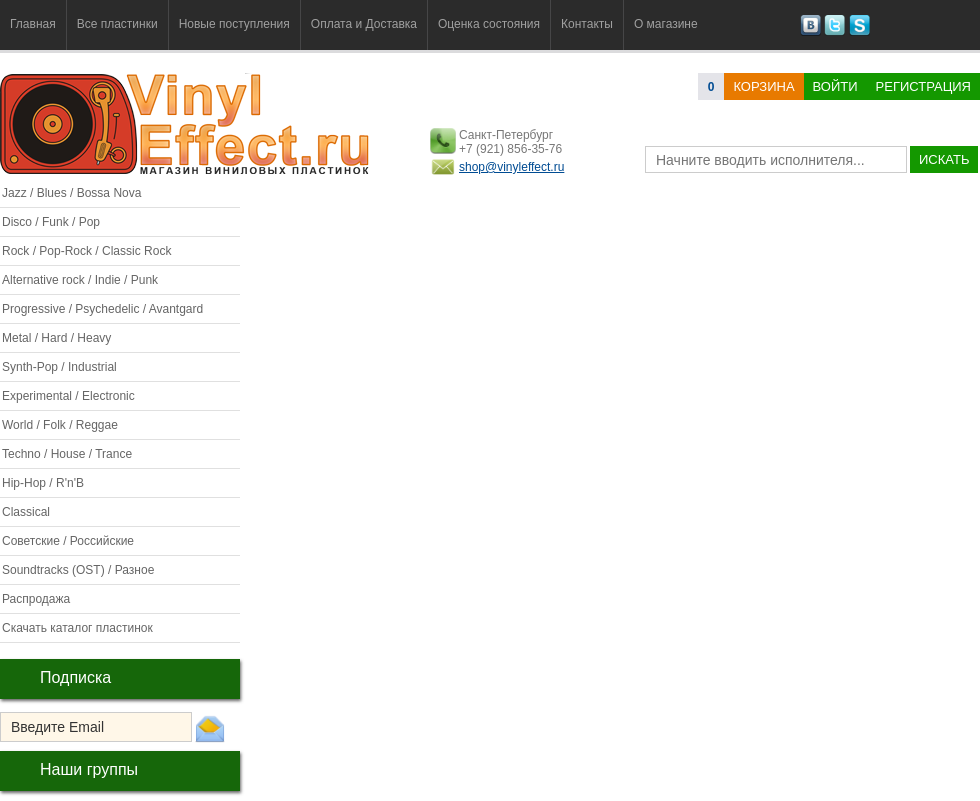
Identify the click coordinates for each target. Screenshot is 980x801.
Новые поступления (234, 24)
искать (944, 159)
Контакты (587, 24)
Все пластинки (117, 24)
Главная (33, 24)
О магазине (666, 24)
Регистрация (923, 86)
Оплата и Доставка (364, 24)
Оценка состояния (489, 24)
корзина (763, 86)
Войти (835, 86)
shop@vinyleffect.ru (511, 167)
